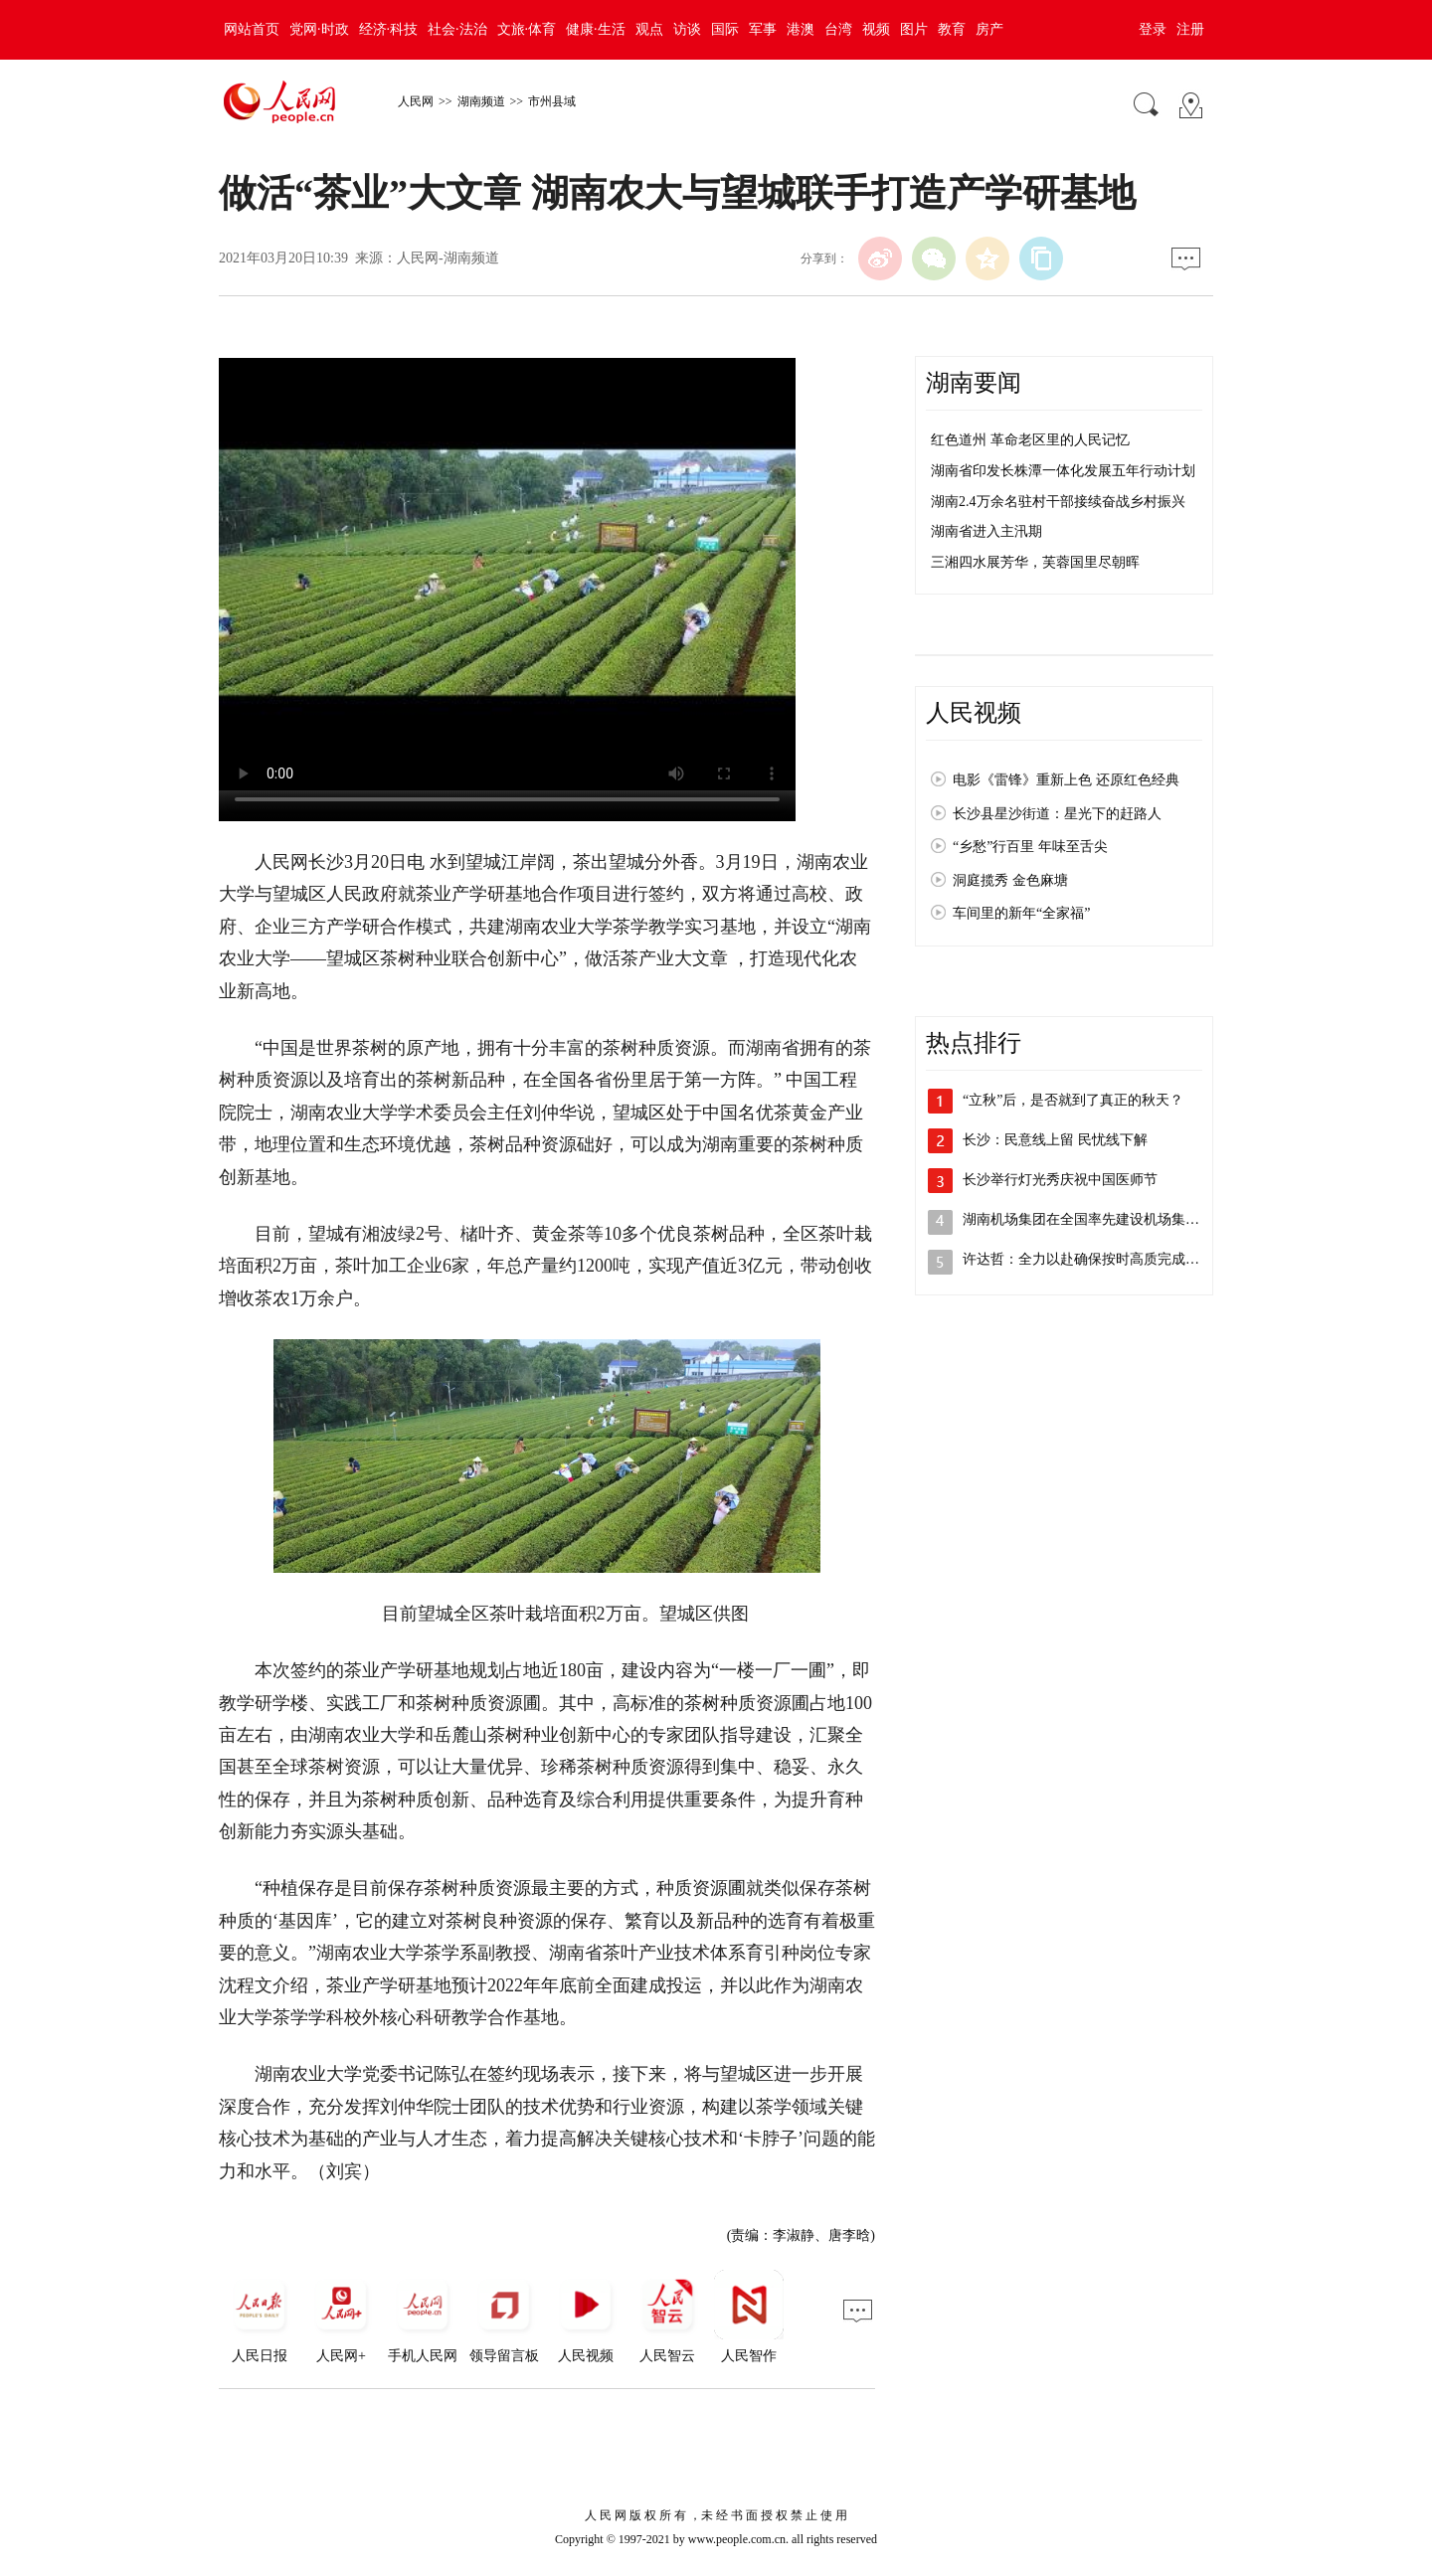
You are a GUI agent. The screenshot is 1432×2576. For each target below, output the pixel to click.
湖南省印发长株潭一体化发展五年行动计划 (1063, 470)
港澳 (800, 29)
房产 (989, 29)
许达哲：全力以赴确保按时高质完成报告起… (1102, 1259)
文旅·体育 (527, 29)
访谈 (687, 29)
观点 (649, 29)
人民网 (416, 101)
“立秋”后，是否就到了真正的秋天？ (1073, 1100)
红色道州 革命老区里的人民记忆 (1030, 439)
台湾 (838, 29)
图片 (914, 29)
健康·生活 (596, 29)
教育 (952, 29)
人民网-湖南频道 (448, 258)
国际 (725, 29)
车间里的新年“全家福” (1021, 913)
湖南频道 (481, 101)
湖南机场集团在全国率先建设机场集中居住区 (1102, 1219)
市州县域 (552, 101)
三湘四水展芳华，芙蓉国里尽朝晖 (1035, 562)
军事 (763, 29)
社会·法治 (457, 29)
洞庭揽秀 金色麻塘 (1010, 880)
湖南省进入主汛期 (986, 531)
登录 (1152, 29)
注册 (1190, 29)
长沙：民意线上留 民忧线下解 (1055, 1139)
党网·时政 (319, 29)
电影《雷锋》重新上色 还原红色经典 (1066, 780)
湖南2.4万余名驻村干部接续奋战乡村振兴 (1058, 501)
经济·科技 (389, 29)
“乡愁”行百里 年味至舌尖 (1030, 846)
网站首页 (251, 29)
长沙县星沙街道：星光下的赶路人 (1057, 813)
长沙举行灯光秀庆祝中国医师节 (1060, 1179)
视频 (876, 29)
